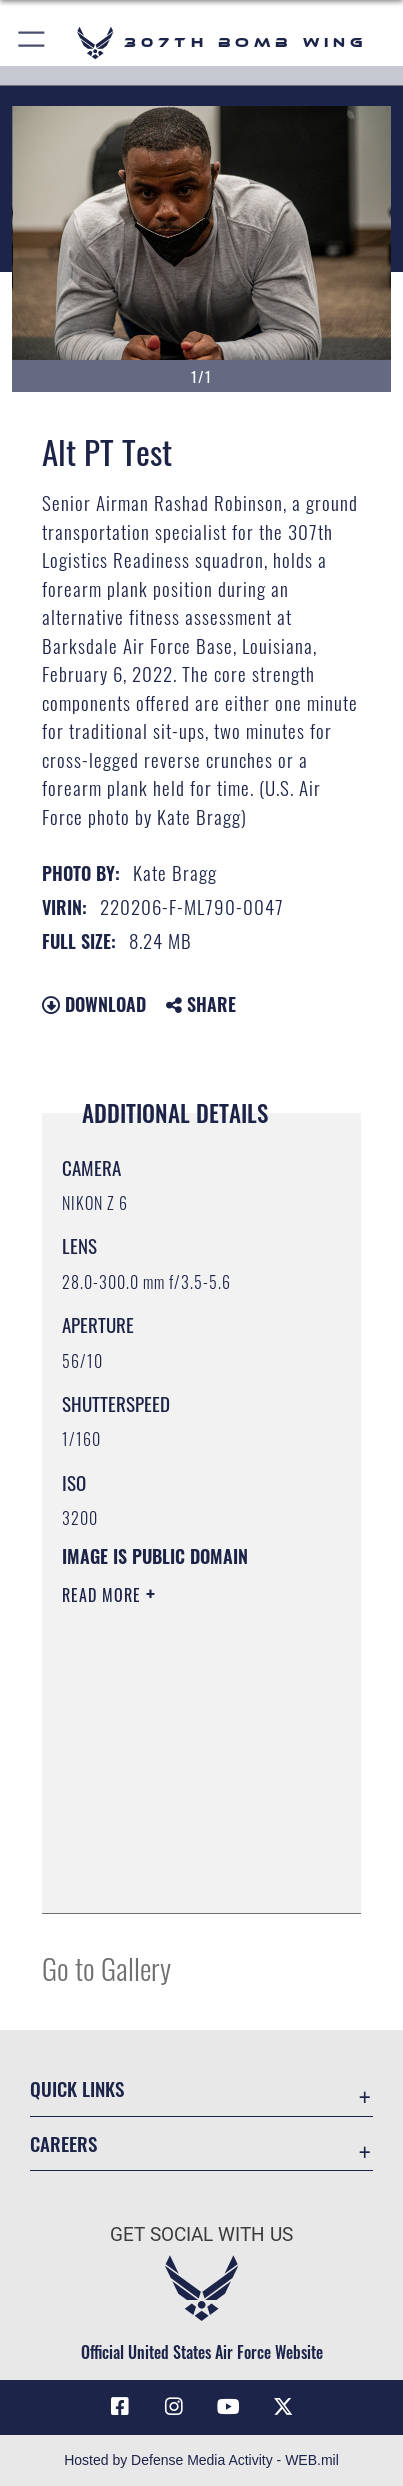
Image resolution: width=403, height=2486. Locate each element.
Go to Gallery (106, 1967)
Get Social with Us (201, 2234)
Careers (63, 2143)
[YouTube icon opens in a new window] (229, 2407)
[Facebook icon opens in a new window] (120, 2407)
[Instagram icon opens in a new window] (174, 2407)
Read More (104, 1595)
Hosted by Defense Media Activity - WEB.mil (201, 2460)
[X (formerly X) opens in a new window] (283, 2407)
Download (94, 1004)
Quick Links (77, 2088)
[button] (32, 42)
